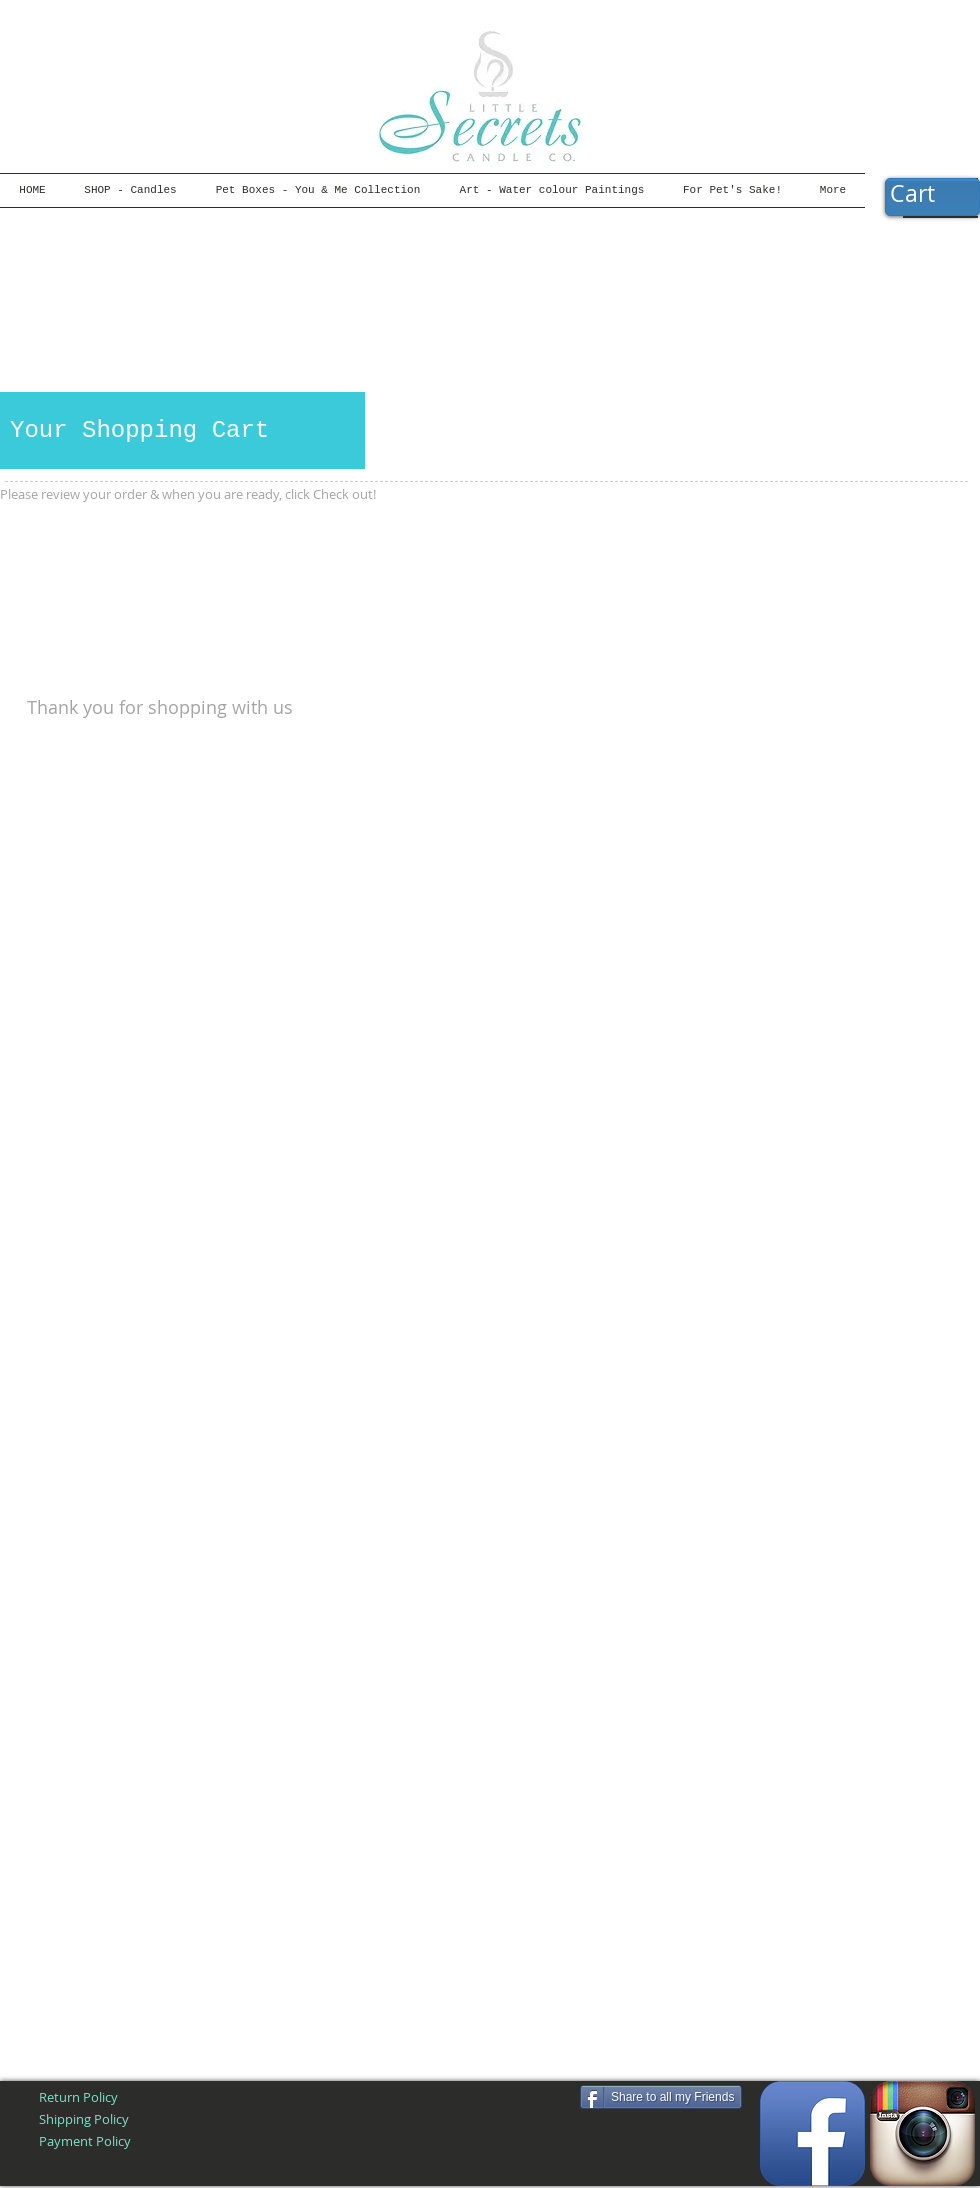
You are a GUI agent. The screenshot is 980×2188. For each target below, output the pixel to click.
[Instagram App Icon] (922, 2133)
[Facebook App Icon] (812, 2133)
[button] (932, 194)
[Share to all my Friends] (661, 2097)
